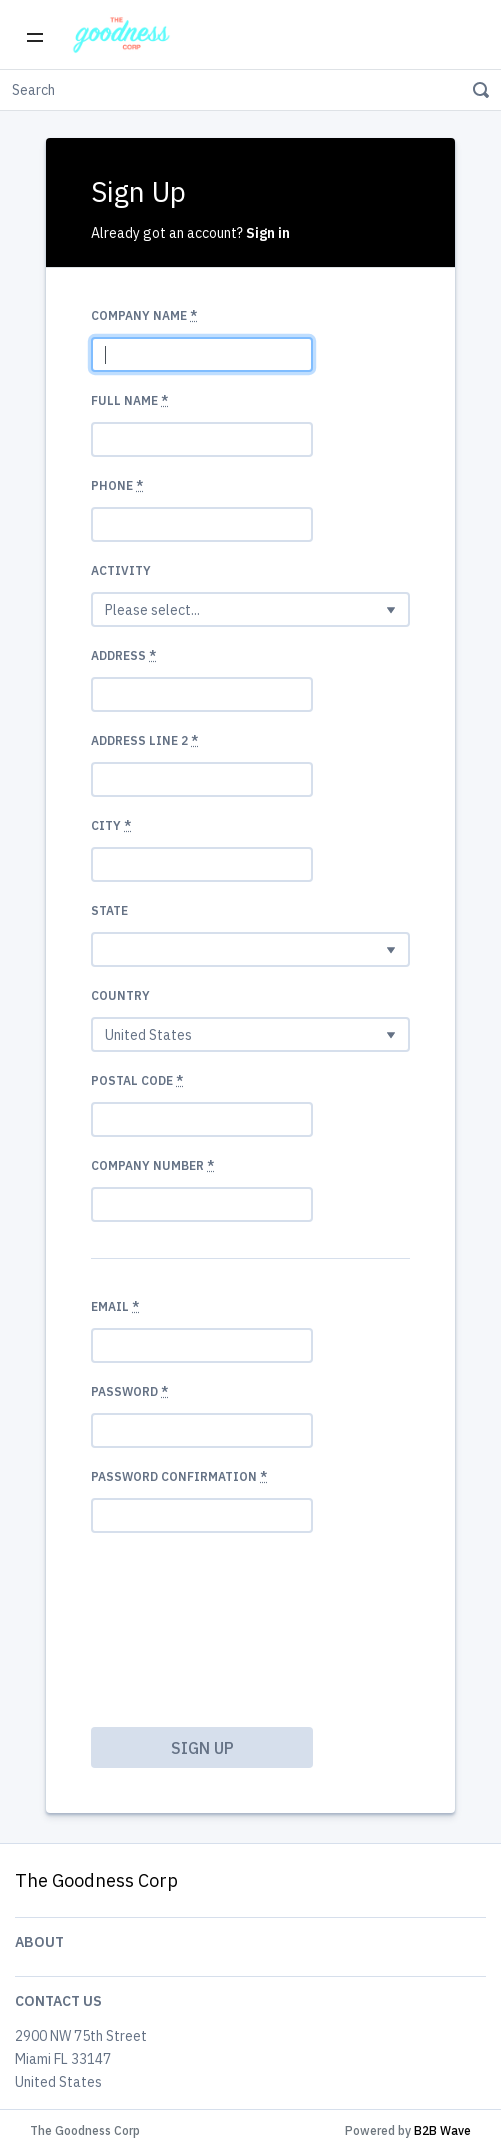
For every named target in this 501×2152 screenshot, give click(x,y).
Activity (121, 570)
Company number (152, 1165)
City (111, 825)
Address (123, 655)
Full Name (129, 400)
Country (120, 995)
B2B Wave (442, 2130)
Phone (117, 485)
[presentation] (173, 1621)
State (109, 910)
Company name (144, 315)
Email (115, 1306)
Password (129, 1391)
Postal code (137, 1080)
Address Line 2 (144, 740)
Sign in (268, 233)
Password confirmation (179, 1476)
